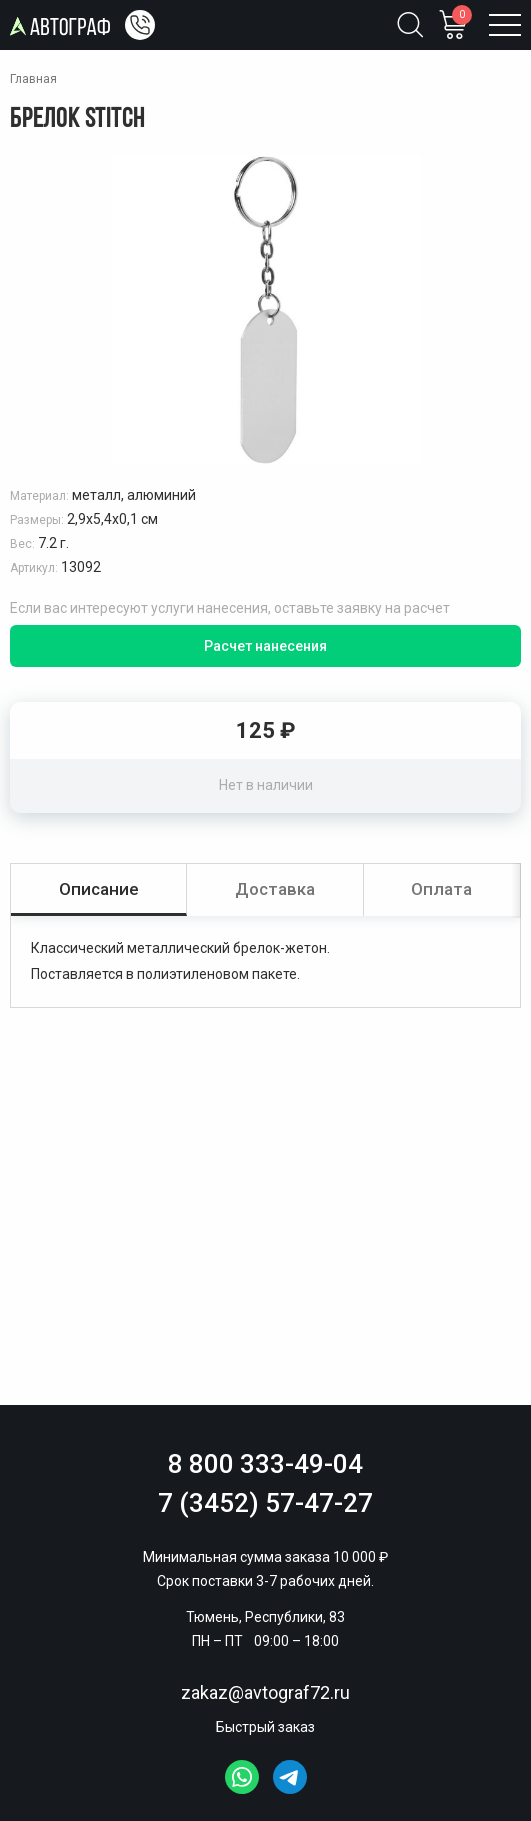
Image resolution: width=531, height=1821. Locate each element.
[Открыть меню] (505, 25)
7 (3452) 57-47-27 (265, 1503)
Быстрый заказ (265, 1727)
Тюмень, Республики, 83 (265, 1617)
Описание (99, 889)
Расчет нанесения (265, 646)
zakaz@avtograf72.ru (265, 1692)
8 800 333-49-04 (265, 1464)
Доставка (275, 889)
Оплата (441, 889)
